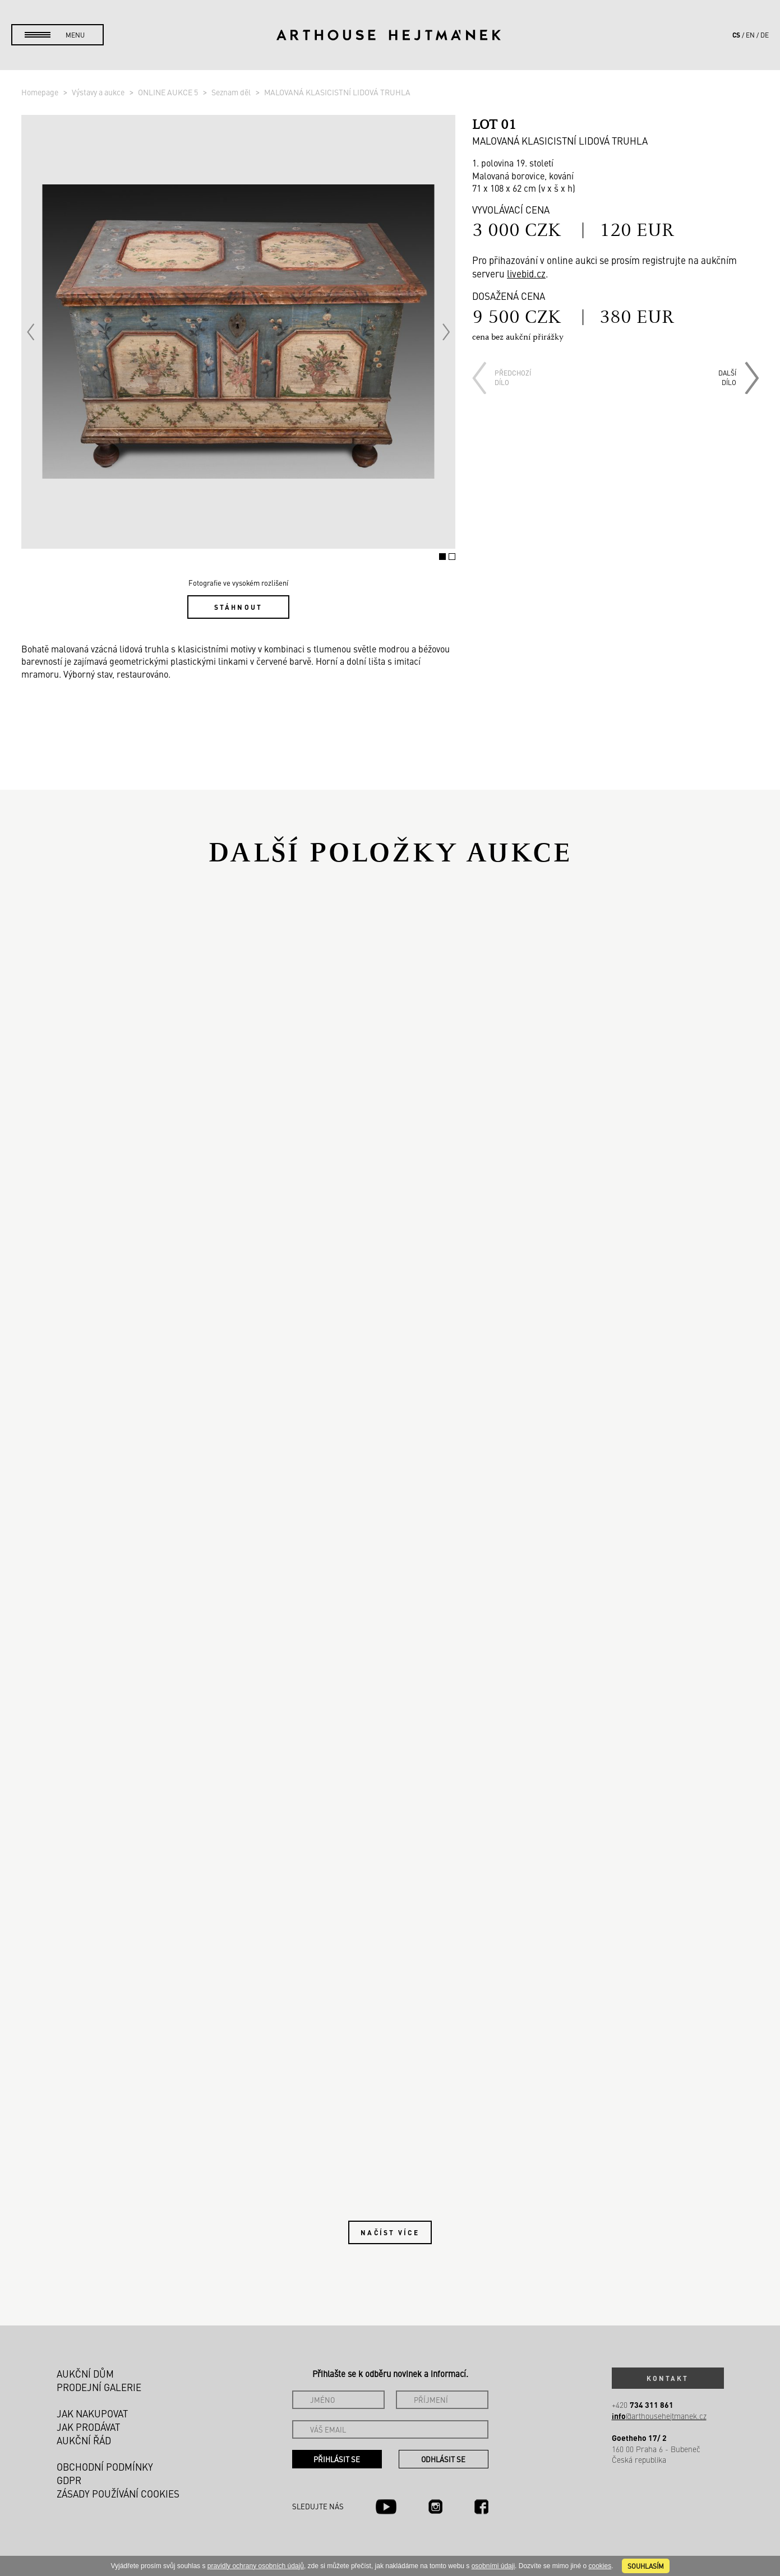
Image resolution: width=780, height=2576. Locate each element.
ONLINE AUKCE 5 (169, 92)
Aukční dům (85, 2373)
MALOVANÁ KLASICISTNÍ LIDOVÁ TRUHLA (337, 92)
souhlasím (645, 2565)
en (750, 34)
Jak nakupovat (92, 2413)
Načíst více (390, 2232)
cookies (599, 2566)
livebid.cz (526, 273)
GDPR (69, 2480)
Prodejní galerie (99, 2387)
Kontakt (668, 2378)
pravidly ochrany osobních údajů (255, 2566)
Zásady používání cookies (118, 2493)
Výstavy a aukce (99, 92)
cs (736, 35)
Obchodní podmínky (105, 2466)
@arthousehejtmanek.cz (659, 2416)
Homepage (40, 92)
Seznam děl (231, 92)
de (764, 34)
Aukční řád (84, 2440)
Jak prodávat (88, 2427)
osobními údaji (493, 2566)
